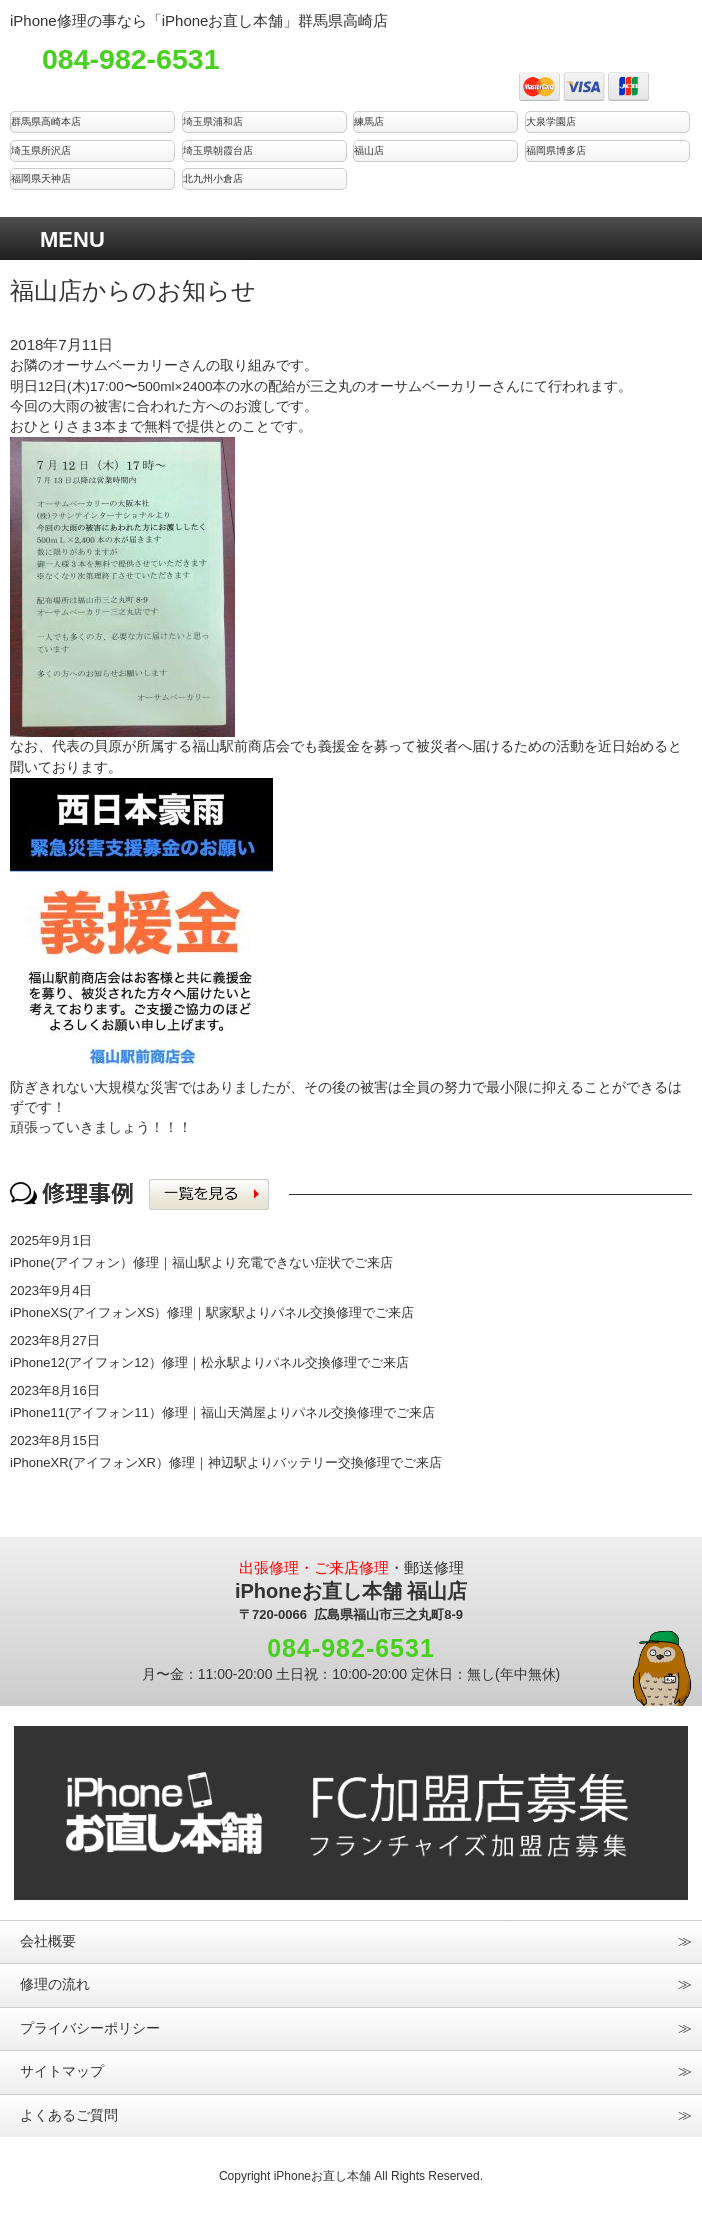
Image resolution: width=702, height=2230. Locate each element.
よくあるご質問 (69, 2115)
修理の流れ (55, 1984)
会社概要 (48, 1941)
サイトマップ (62, 2071)
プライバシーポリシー (90, 2028)
